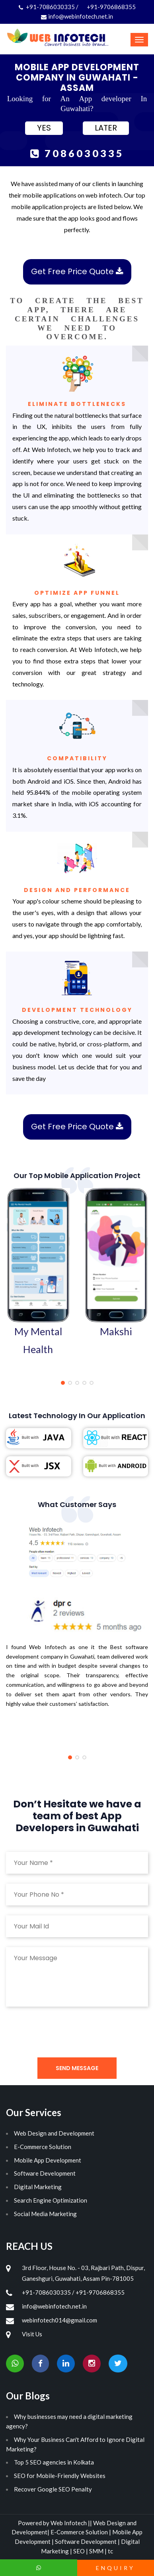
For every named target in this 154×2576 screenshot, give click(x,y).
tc (110, 2551)
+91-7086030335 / (49, 6)
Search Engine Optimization (50, 2200)
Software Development (45, 2173)
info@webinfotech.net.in (77, 16)
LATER (106, 127)
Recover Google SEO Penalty (53, 2489)
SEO (79, 2551)
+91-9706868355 (111, 6)
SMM (97, 2551)
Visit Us (32, 2334)
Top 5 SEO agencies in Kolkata (54, 2462)
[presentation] (66, 2032)
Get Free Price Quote (77, 271)
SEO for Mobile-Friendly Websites (59, 2475)
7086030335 (77, 153)
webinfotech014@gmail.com (59, 2320)
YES (44, 127)
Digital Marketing (38, 2186)
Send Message (77, 2068)
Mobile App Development (47, 2160)
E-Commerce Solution (42, 2146)
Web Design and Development (54, 2133)
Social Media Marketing (45, 2213)
